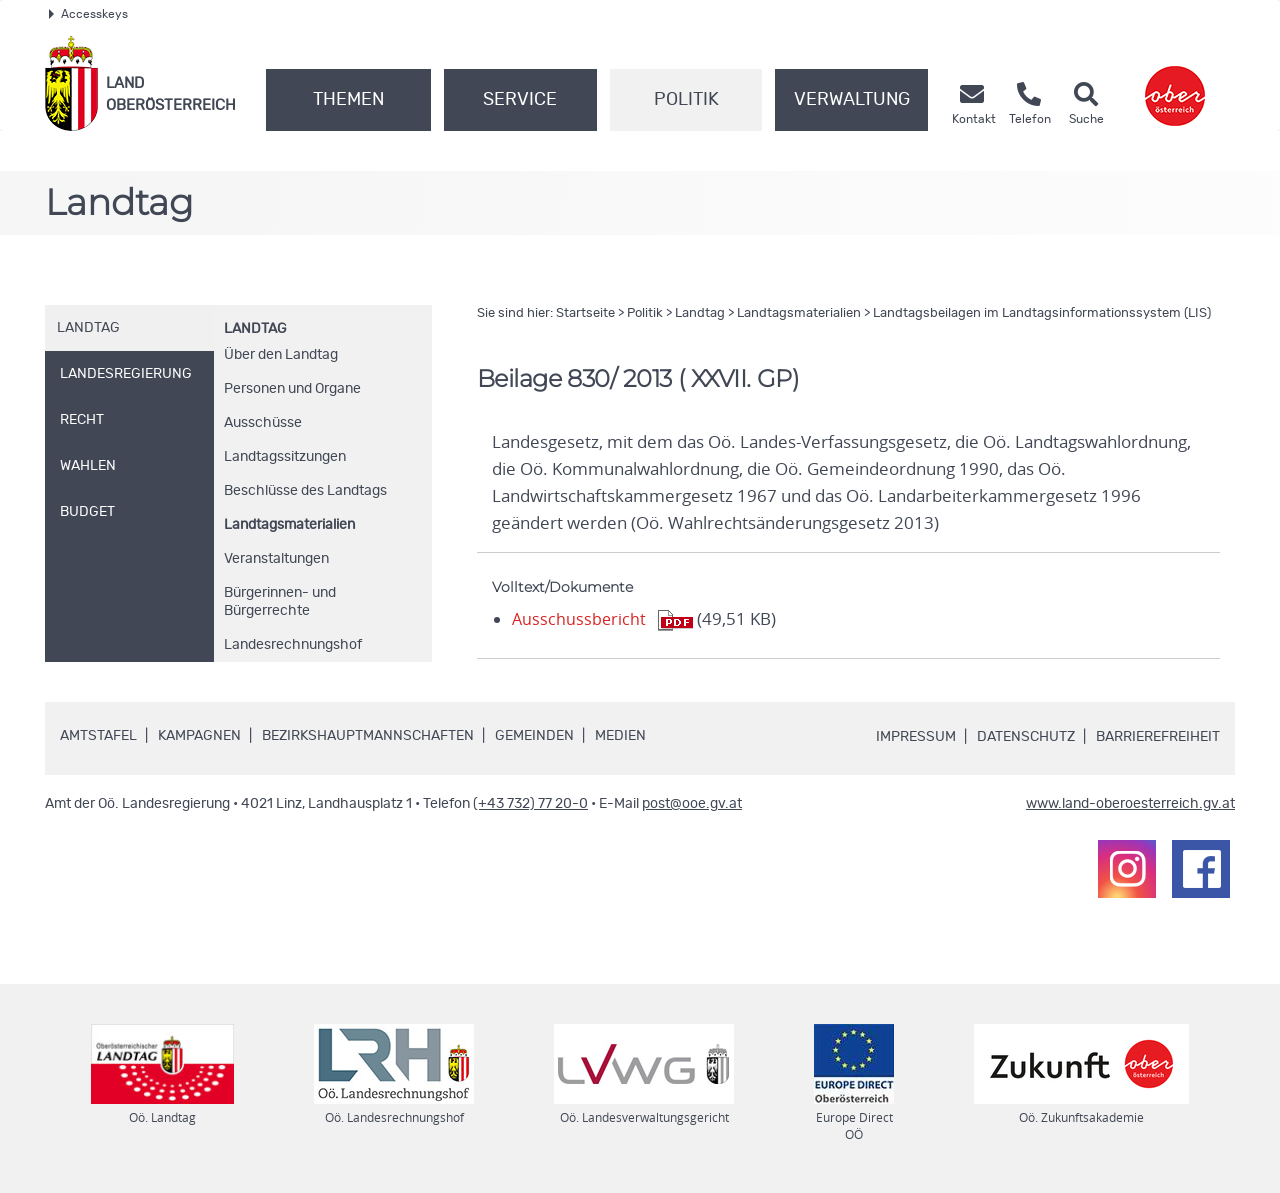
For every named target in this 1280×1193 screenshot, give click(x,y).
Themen (348, 100)
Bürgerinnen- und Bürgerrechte (280, 602)
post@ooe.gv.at (692, 804)
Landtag (255, 329)
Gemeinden (534, 736)
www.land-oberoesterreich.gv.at (1130, 804)
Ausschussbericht (580, 619)
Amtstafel (98, 736)
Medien (620, 736)
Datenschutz (1026, 737)
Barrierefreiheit (1158, 737)
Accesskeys (88, 14)
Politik (686, 100)
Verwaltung (852, 100)
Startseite (585, 313)
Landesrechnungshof (293, 645)
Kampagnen (199, 736)
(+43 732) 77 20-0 (530, 804)
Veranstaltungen (276, 559)
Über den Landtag (281, 355)
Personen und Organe (292, 389)
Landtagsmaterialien (289, 525)
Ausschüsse (263, 423)
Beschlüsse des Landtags (305, 491)
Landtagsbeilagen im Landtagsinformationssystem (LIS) (1042, 313)
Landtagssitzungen (285, 457)
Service (520, 100)
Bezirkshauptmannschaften (368, 736)
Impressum (916, 737)
